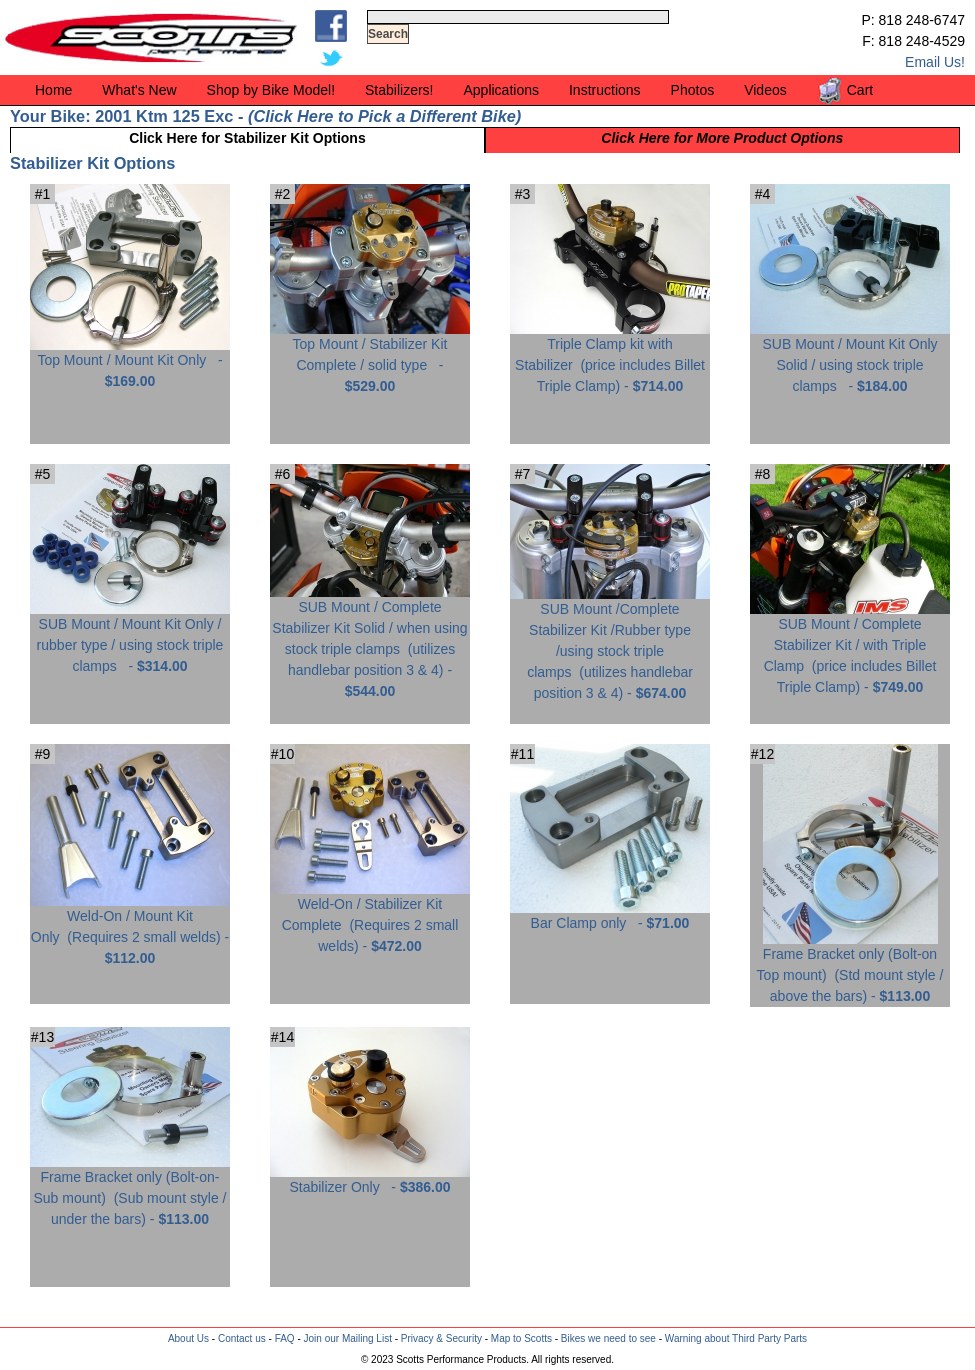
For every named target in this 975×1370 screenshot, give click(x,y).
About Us (188, 1338)
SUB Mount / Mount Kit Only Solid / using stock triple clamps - (850, 357)
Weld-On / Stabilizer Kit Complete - (370, 917)
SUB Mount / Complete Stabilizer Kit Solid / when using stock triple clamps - (370, 641)
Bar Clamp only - (610, 915)
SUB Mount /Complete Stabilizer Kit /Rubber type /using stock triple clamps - (610, 643)
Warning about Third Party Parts (736, 1338)
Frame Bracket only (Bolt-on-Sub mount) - (130, 1190)
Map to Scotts (521, 1338)
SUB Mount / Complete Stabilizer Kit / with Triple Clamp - (850, 648)
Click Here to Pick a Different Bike (384, 116)
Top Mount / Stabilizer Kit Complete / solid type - (370, 357)
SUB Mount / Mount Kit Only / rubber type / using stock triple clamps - (130, 637)
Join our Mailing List (348, 1338)
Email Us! (935, 62)
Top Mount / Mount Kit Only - (130, 363)
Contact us (242, 1338)
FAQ (285, 1338)
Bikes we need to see (608, 1338)
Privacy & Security (441, 1338)
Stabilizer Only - (370, 1179)
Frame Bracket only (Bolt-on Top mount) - (850, 967)
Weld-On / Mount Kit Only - (130, 929)
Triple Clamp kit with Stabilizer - (610, 357)
